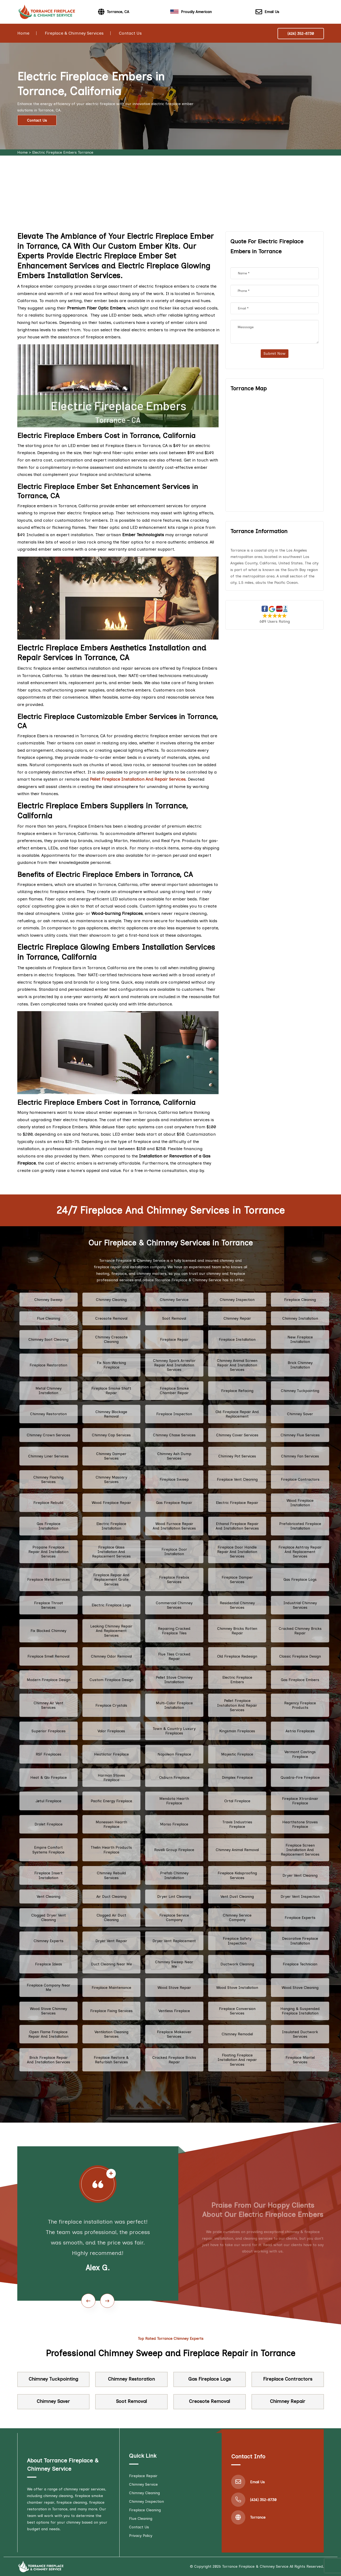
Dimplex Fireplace (237, 1777)
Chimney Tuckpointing (300, 1390)
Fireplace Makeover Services (174, 2034)
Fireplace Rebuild (48, 1502)
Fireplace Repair (174, 1339)
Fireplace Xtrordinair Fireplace (300, 1800)
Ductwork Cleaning (237, 1964)
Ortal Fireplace (237, 1801)
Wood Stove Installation (237, 1987)
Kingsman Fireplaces (237, 1731)
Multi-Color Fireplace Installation (174, 1705)
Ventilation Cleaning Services (111, 2034)
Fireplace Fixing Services (111, 2011)
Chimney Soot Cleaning (48, 1339)
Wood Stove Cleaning (300, 1987)
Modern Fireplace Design (48, 1679)
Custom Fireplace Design (111, 1679)
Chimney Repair (237, 1318)
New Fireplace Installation (300, 1339)
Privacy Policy (140, 2535)
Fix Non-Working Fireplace (111, 1364)
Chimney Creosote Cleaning (111, 1339)
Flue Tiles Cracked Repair (174, 1656)
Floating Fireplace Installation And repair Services (237, 2059)
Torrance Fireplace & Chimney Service (255, 2566)
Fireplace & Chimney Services (74, 33)
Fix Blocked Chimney (48, 1630)
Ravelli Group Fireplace (174, 1850)
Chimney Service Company (237, 1917)
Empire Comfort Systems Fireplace (48, 1849)
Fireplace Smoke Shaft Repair (111, 1390)
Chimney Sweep (48, 1299)
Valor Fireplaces (111, 1731)
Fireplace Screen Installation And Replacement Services (300, 1850)
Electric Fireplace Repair (237, 1502)
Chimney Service (174, 1299)
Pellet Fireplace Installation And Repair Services (237, 1705)
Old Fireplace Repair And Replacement (237, 1414)
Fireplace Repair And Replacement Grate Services (111, 1579)
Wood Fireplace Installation (300, 1502)
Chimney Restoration (48, 1414)
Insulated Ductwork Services (300, 2034)
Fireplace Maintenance (111, 1987)
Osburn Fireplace (174, 1777)
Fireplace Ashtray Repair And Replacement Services (300, 1551)
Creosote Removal (111, 1318)
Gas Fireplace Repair (174, 1502)
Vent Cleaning (48, 1896)
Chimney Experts (48, 1941)
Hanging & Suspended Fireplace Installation (300, 2010)
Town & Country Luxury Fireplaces (174, 1730)
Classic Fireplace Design (300, 1656)
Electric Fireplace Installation (111, 1525)
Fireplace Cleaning (300, 1299)
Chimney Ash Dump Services (174, 1456)
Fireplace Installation (237, 1339)
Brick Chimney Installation (300, 1364)
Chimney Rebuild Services (111, 1875)
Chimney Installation (300, 1318)
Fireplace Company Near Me (48, 1987)
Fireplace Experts (300, 1917)
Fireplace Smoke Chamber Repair (174, 1390)
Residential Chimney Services (237, 1605)
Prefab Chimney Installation (174, 1875)
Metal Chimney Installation (49, 1390)
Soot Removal (174, 1318)
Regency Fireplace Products (300, 1705)
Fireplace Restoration (48, 1365)
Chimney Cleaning (111, 1299)
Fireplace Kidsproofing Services (237, 1875)
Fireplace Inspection (174, 1414)
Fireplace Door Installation (174, 1551)
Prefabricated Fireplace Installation (300, 1525)
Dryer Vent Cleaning (300, 1875)
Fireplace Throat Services (48, 1605)
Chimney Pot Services (237, 1456)
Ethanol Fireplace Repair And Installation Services (237, 1525)
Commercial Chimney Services (174, 1605)
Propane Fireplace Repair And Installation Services (48, 1551)
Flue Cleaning (48, 1318)
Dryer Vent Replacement (174, 1941)
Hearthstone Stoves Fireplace (300, 1824)
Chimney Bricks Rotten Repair (237, 1630)
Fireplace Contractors (300, 1479)
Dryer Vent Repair (111, 1941)
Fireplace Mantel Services (300, 2059)
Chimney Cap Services (111, 1435)
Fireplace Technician (300, 1964)
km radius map (274, 451)
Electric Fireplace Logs (111, 1605)
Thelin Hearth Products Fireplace (111, 1849)
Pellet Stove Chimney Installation (174, 1679)
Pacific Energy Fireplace (111, 1801)
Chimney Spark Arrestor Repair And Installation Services (174, 1365)
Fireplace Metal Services (48, 1579)
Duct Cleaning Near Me (111, 1964)
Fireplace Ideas (48, 1964)
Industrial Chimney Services (300, 1605)
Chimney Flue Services (300, 1435)
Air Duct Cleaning (111, 1896)
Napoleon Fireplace (174, 1754)
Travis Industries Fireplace (237, 1824)
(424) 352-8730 (300, 33)
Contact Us (130, 33)
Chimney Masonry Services (111, 1479)
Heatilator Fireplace (111, 1754)
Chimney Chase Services (174, 1435)
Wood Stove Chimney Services (48, 2010)
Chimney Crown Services (48, 1435)
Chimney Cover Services (237, 1435)
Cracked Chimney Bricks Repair (300, 1630)
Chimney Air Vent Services (48, 1705)
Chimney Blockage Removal (111, 1414)
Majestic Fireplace (237, 1754)
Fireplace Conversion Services (237, 2010)
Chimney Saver (300, 1414)
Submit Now (275, 353)
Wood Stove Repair (174, 1987)
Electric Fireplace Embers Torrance (62, 152)
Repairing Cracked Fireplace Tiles (174, 1630)
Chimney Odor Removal (111, 1656)
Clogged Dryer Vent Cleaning (48, 1917)
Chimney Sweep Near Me (174, 1964)
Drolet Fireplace (49, 1824)
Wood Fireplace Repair (111, 1502)
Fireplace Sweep (174, 1479)
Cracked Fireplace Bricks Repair (174, 2059)
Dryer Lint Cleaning (174, 1896)
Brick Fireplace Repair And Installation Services (48, 2059)
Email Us (267, 12)
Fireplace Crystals (111, 1705)
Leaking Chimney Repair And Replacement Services (111, 1630)
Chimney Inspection (237, 1299)
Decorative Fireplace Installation (300, 1940)
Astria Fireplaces (300, 1731)
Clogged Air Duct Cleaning (111, 1917)
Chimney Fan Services (300, 1456)
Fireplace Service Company (174, 1917)
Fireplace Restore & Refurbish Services (111, 2059)
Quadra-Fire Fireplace (300, 1777)
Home (23, 33)
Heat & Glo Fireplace (48, 1777)
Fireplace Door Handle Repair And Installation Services (237, 1551)
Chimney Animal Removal (237, 1850)
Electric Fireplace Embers (237, 1679)
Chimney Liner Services (48, 1456)
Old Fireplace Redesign (237, 1656)
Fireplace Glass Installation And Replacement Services (111, 1551)
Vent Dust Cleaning (237, 1896)
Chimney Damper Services (111, 1456)
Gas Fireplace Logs (300, 1579)
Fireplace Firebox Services (174, 1579)
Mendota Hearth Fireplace (174, 1800)
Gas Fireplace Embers (300, 1679)
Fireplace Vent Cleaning (237, 1479)
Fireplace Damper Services (237, 1579)
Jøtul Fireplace (48, 1801)
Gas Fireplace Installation (48, 1525)
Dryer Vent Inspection (300, 1896)
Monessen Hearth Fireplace (111, 1824)
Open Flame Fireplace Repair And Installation (48, 2034)
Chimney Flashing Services (48, 1479)
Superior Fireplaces (48, 1731)
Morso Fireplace (174, 1824)
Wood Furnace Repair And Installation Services (174, 1525)
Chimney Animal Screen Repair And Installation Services (237, 1365)
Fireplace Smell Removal (48, 1656)
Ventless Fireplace (174, 2011)
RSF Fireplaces (48, 1754)
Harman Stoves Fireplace (111, 1777)
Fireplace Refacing (237, 1390)
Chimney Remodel (237, 2034)
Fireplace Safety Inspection (237, 1940)
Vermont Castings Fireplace (300, 1754)
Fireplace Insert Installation (48, 1875)
